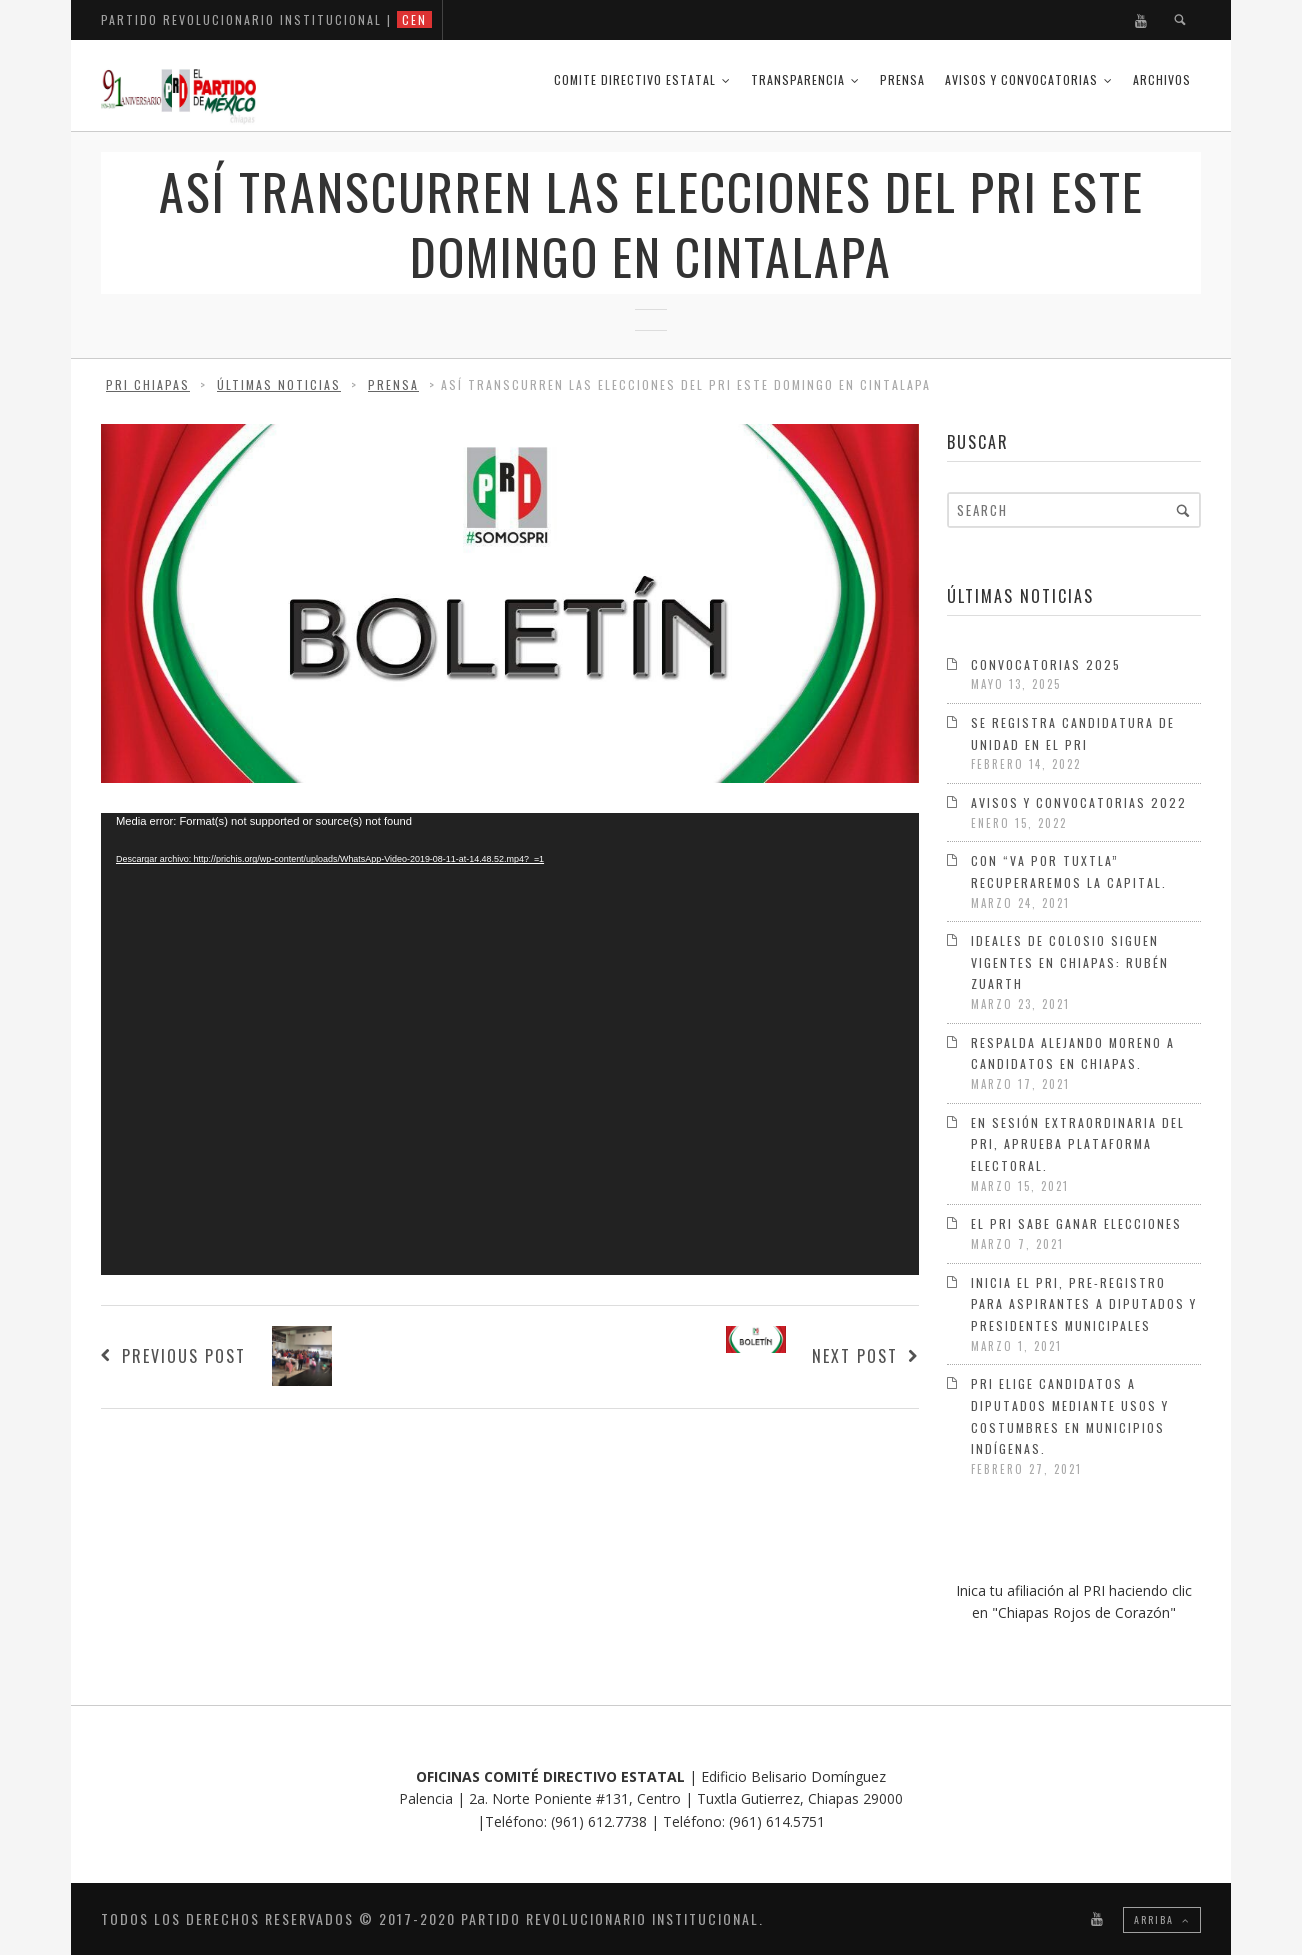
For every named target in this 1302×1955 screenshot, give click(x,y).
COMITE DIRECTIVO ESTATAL (635, 79)
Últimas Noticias (279, 384)
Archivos (1162, 79)
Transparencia (798, 79)
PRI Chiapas (148, 384)
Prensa (902, 79)
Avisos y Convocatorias (1021, 79)
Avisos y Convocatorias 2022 (1079, 802)
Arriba (1162, 1919)
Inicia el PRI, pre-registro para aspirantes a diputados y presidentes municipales (1084, 1304)
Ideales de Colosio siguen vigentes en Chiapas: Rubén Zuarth (1070, 962)
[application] (510, 1044)
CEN (414, 19)
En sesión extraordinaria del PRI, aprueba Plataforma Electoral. (1078, 1144)
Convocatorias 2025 (1046, 664)
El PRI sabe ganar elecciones (1076, 1223)
